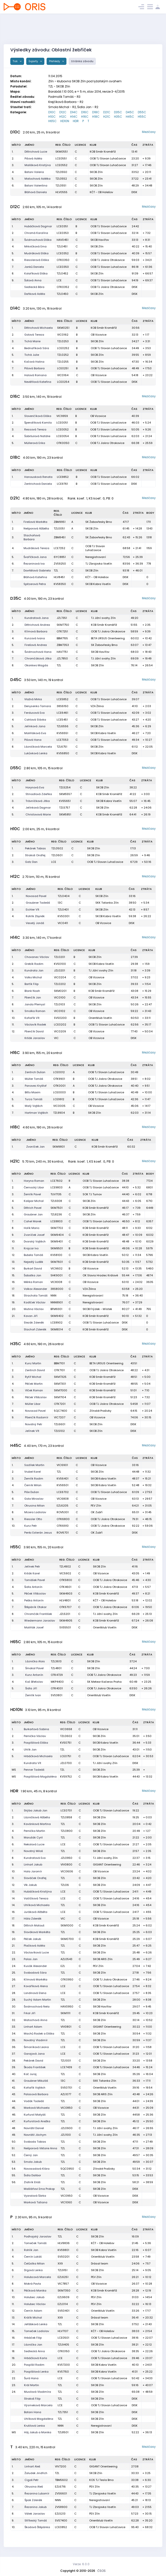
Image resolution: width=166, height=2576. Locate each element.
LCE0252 (63, 348)
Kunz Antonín (34, 1675)
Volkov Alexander (35, 1289)
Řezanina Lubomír (37, 2493)
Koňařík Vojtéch (34, 2088)
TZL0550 (61, 172)
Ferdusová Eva (34, 713)
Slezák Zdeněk (34, 1322)
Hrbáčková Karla (35, 2358)
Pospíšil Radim (34, 2365)
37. (13, 2054)
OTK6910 (63, 1526)
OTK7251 (62, 631)
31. (13, 2013)
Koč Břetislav (34, 1682)
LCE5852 (62, 699)
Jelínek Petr (32, 1566)
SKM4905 (65, 1620)
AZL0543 (66, 1959)
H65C (52, 121)
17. (13, 1289)
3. (13, 165)
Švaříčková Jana (35, 557)
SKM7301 (60, 1384)
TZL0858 (66, 1817)
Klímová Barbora (36, 631)
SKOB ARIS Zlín (103, 1959)
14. (13, 1268)
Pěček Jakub (32, 1939)
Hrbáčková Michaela (38, 1756)
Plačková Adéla (34, 1946)
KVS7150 (63, 2372)
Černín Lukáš (33, 2257)
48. (14, 2128)
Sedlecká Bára (34, 287)
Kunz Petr (30, 1526)
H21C (106, 116)
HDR (76, 121)
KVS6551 (62, 733)
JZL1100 (66, 2135)
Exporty (34, 61)
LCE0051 (62, 423)
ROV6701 (63, 1533)
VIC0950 (67, 2196)
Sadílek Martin (34, 1465)
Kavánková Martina (37, 1824)
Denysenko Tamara (37, 706)
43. (14, 2094)
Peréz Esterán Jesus (38, 1533)
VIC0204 (60, 977)
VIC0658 (66, 1729)
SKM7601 (57, 1262)
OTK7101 (59, 1370)
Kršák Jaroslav (35, 1038)
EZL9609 (63, 2297)
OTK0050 (62, 443)
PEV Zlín (96, 1506)
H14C (73, 116)
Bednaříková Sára (36, 348)
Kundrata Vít (32, 1763)
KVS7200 (64, 2365)
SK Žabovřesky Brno (98, 522)
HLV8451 (59, 577)
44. (14, 2101)
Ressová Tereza (35, 429)
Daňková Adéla (34, 294)
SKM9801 (58, 1147)
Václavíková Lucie (36, 1952)
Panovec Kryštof (36, 1086)
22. (14, 1952)
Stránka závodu (82, 61)
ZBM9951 (59, 522)
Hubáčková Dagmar (38, 226)
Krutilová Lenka (34, 2426)
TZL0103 (59, 1004)
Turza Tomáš (33, 1099)
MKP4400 (57, 1682)
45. (14, 2108)
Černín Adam (33, 2311)
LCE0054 (62, 436)
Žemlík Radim (33, 1478)
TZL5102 (59, 1431)
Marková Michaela (37, 2108)
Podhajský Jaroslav (37, 2236)
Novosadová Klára (37, 2169)
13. (13, 1262)
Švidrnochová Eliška (37, 240)
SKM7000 (60, 1390)
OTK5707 (65, 1607)
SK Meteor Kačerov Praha (104, 1682)
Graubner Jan (33, 1214)
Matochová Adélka (38, 179)
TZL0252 (63, 355)
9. (13, 280)
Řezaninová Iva (34, 564)
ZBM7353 (63, 645)
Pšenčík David (34, 1031)
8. (13, 273)
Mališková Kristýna (38, 165)
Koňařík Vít (32, 1018)
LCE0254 (63, 382)
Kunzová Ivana (35, 638)
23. (14, 1959)
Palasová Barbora (36, 2094)
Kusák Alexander (35, 1966)
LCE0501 (63, 2338)
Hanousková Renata (38, 477)
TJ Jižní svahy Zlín (103, 618)
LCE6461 (62, 713)
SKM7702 (57, 1228)
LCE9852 (63, 477)
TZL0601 (57, 855)
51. (13, 2148)
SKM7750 (63, 625)
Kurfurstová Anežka (37, 2121)
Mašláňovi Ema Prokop (39, 2189)
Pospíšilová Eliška (36, 1743)
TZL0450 (62, 294)
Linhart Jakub (33, 1864)
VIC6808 (63, 1499)
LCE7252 (59, 548)
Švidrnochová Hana (38, 652)
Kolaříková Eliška (36, 273)
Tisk (15, 61)
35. (14, 2040)
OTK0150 (64, 2351)
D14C (73, 112)
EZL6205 (62, 1506)
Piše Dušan (31, 1492)
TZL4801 (56, 1668)
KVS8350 (60, 584)
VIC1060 (66, 2202)
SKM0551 (61, 152)
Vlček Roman (34, 1390)
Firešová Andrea (36, 645)
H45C (130, 116)
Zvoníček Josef (34, 1235)
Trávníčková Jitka (38, 801)
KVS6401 (62, 1478)
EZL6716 (60, 2487)
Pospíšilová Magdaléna (40, 1777)
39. (14, 2067)
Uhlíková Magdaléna (38, 2419)
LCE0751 (65, 1756)
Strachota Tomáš (36, 1295)
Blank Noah (32, 991)
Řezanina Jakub (36, 2507)
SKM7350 (64, 2290)
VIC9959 (62, 416)
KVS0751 (65, 1743)
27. (13, 1986)
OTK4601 (65, 1587)
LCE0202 (60, 1024)
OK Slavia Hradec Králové (100, 1275)
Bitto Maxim (32, 1092)
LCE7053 (62, 740)
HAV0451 (62, 240)
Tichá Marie (32, 341)
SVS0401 (63, 2311)
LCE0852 (61, 2527)
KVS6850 (63, 753)
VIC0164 (62, 375)
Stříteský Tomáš (36, 2520)
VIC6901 (62, 1465)
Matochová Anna (35, 2020)
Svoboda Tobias (35, 2142)
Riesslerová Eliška (36, 260)
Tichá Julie (31, 355)
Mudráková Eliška (36, 253)
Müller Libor (32, 1404)
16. (13, 1282)
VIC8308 (56, 1282)
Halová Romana (35, 375)
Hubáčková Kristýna (38, 1891)
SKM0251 (63, 328)
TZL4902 (65, 1566)
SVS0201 (63, 2257)
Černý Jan (31, 2155)
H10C (52, 116)
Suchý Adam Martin (37, 2000)
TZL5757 (64, 808)
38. (14, 2061)
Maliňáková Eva (35, 733)
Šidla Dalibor (32, 2175)
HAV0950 (67, 2006)
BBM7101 (59, 1363)
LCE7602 (57, 1181)
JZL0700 (66, 1763)
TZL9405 (63, 2345)
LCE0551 (61, 158)
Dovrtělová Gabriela (37, 570)
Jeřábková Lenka (35, 2324)
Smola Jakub (33, 2162)
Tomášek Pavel (34, 1580)
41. (13, 2081)
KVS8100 (56, 1255)
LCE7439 (66, 2067)
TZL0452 (62, 273)
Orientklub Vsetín (100, 1018)
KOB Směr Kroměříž (103, 152)
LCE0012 (59, 1072)
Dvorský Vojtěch (35, 1241)
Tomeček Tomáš (35, 2243)
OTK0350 (63, 260)
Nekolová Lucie (34, 1844)
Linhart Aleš (32, 2466)
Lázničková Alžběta (37, 1817)
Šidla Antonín (33, 1587)
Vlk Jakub (30, 1885)
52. (14, 2155)
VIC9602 (57, 1268)
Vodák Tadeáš (34, 2101)
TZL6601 (59, 1424)
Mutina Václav (34, 1309)
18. (13, 1295)
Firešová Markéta (35, 522)
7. (13, 267)
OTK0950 (67, 1979)
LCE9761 (62, 484)
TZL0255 (63, 362)
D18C (96, 112)
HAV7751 (62, 652)
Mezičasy (149, 132)
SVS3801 (56, 1695)
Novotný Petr (33, 1424)
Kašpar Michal (34, 1201)
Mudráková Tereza (36, 548)
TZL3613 (56, 1661)
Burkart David (33, 1268)
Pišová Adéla (33, 158)
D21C (106, 112)
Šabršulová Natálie (37, 436)
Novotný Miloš (33, 1851)
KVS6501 (62, 1485)
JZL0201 (59, 970)
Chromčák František (38, 1614)
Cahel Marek (32, 1221)
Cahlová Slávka (35, 720)
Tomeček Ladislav (36, 2331)
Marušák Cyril (33, 1837)
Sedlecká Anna (34, 2351)
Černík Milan (32, 1485)
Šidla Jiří (31, 1688)
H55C (142, 116)
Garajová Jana (34, 2054)
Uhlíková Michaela (37, 1905)
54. (14, 2169)
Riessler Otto (33, 1519)
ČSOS (101, 2571)
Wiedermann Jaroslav (39, 1620)
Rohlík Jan (31, 2250)
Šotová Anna (32, 280)
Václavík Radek (35, 1024)
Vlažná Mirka (33, 699)
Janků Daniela (34, 267)
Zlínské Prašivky (100, 1411)
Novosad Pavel (36, 896)
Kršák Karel (32, 1573)
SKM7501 (57, 1208)
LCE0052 (62, 429)
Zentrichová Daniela (38, 484)
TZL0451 (62, 246)
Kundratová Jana (37, 618)
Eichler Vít (32, 909)
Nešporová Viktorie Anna (40, 2148)
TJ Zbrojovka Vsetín (98, 564)
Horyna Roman (34, 1181)
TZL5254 (64, 787)
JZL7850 (62, 658)
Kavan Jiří (31, 1316)
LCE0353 (63, 233)
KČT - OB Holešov (101, 192)
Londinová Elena (35, 1993)
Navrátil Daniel (34, 2128)
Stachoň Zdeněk (35, 1329)
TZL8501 (63, 2432)
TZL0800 (67, 1831)
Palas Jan (31, 1959)
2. (13, 158)
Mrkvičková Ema (35, 246)
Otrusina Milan (34, 1506)
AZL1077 (66, 2094)
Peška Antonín (34, 1600)
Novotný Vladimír (36, 2040)
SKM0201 (60, 991)
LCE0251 (62, 368)
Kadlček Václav (34, 1302)
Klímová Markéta (35, 1979)
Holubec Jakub (34, 2297)
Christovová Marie (38, 814)
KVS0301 (63, 916)
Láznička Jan (33, 2345)
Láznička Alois (35, 1661)
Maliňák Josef (34, 1627)
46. (14, 2115)
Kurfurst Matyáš (35, 2115)
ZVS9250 (60, 564)
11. (13, 1024)
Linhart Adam (33, 2027)
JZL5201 (64, 1614)
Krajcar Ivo (31, 1248)
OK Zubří (96, 1512)
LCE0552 (61, 165)
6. (13, 185)
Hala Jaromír (33, 1871)
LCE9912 (58, 1099)
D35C (118, 112)
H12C (62, 116)
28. (14, 1993)
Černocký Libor (34, 1187)
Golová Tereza (34, 335)
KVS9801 (63, 2250)
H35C (118, 116)
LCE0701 (66, 1810)
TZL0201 (59, 957)
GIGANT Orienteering (107, 1864)
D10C (52, 112)
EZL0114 (63, 2304)
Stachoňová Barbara (32, 537)
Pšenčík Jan (33, 997)
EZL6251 (63, 2277)
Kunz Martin (33, 1363)
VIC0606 (67, 1871)
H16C (85, 116)
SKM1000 (67, 1925)
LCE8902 (57, 1322)
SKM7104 (60, 1397)
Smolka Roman (35, 1011)
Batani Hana (32, 2412)
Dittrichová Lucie (36, 152)
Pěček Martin (34, 1384)
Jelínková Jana (34, 726)
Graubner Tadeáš (38, 903)
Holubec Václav (35, 2304)
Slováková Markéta (37, 1932)
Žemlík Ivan (33, 1695)
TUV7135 (56, 1194)
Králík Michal (33, 2318)
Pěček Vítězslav (36, 1397)
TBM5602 (61, 2480)
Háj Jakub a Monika (37, 2432)
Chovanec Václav (37, 957)
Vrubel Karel (32, 1472)
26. (14, 1979)
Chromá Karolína (36, 233)
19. (13, 1302)
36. (14, 2047)
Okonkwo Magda (36, 665)
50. (14, 2142)
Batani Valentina (36, 185)
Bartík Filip (31, 984)
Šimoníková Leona (36, 2047)
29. (14, 2000)
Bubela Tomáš (33, 1255)
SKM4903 (65, 1593)
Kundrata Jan (34, 970)
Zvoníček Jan (35, 1147)
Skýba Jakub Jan (35, 1810)
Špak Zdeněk (33, 2500)
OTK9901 (59, 1079)
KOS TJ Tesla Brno (101, 2480)
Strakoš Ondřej (35, 855)
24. (14, 1966)
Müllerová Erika (34, 443)
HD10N (64, 121)
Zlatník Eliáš (32, 2182)
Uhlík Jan (30, 1749)
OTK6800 (63, 1519)
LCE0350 (63, 267)
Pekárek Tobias (35, 848)
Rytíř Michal (33, 1377)
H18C (96, 116)
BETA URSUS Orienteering (108, 638)
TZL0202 (60, 984)
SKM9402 (57, 1316)
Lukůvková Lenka (35, 753)
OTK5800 (65, 1580)
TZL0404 (63, 896)
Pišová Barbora (34, 368)
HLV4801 (65, 1600)
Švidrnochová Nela (37, 2006)
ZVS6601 (61, 2493)
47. (13, 2121)
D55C (142, 112)
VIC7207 (59, 1417)
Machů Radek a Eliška (39, 2033)
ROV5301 (63, 1512)
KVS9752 (66, 1777)
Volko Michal (33, 977)
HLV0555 (61, 192)
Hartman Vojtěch (36, 1113)
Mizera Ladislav (35, 1512)
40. (14, 2074)
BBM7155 (62, 638)
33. (14, 2027)
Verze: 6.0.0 (81, 2564)
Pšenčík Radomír (36, 1417)
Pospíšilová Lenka (36, 2372)
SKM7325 (60, 1377)
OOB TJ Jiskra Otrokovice (107, 260)
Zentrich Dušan (35, 1072)
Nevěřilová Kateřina (37, 382)
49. (14, 2135)
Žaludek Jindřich (36, 2473)
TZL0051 (59, 528)
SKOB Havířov (99, 240)
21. (13, 1316)
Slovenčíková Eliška (37, 416)
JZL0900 (67, 2128)
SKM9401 (57, 1241)
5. (13, 179)
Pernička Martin (34, 1831)
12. (13, 1031)
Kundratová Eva (35, 1858)
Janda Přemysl (35, 1004)
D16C (85, 112)
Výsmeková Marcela (38, 2405)
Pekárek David (33, 2061)
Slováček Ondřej (35, 1878)
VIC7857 (63, 2284)
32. (14, 2020)
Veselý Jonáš (35, 923)
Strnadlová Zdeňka (39, 794)
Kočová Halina (34, 362)
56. (14, 2182)
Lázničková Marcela (38, 747)
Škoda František (35, 2067)
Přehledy (55, 61)
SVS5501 (65, 1627)
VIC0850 (67, 2108)
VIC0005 (59, 1106)
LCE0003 (59, 1092)
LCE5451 (62, 720)
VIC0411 (63, 923)
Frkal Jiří (29, 2013)
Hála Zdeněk (32, 1919)
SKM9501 (57, 1248)
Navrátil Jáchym (35, 2135)
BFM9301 (56, 1309)
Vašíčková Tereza (36, 1898)
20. (14, 1309)
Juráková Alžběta (35, 1912)
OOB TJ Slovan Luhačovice (108, 158)
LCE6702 (63, 1492)
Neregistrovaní (95, 557)
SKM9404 (57, 1235)
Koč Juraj (30, 2074)
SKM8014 (57, 1329)
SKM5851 (65, 814)
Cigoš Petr (31, 2480)
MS (14, 1770)
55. (14, 2175)
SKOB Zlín (96, 172)
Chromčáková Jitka (38, 658)
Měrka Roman (33, 1282)
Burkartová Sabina (36, 1729)
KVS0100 (60, 964)
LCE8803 (57, 1221)
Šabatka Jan (32, 1275)
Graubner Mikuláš (36, 2081)
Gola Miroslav (33, 1499)
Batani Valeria (34, 172)
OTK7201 (59, 1404)
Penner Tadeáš (34, 1770)
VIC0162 (62, 335)
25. (14, 1973)
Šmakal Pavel (34, 1668)
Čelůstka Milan (34, 2263)
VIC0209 (60, 1031)
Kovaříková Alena (36, 1986)
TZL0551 (60, 185)
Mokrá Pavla (32, 2284)
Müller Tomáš (34, 1079)
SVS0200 (60, 1018)
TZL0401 (63, 909)
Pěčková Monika (35, 2290)
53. (14, 2162)
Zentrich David (35, 1370)
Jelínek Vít (32, 1431)
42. (14, 2088)
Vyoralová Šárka (35, 2196)
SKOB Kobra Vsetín (98, 584)
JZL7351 (62, 618)
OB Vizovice (98, 335)
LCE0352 (63, 253)
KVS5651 (65, 801)
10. (13, 1018)
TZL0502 (57, 848)
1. (12, 152)
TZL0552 (61, 179)
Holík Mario (31, 1228)
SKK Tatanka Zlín (107, 903)
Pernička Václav (35, 1736)
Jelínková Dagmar (38, 808)
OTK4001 (57, 1688)
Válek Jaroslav (35, 2514)
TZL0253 (63, 341)
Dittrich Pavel (32, 1208)
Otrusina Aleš (34, 2487)
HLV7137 (63, 2331)
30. (14, 2006)
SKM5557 (65, 794)
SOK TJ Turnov (92, 1194)
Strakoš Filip (32, 2399)
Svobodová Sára (35, 1973)
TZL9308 (56, 1201)
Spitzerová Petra (35, 584)
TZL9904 (59, 1113)
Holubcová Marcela (37, 2277)
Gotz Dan (31, 862)
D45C (130, 112)
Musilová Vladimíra (37, 2392)
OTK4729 (57, 1675)
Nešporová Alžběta (36, 528)
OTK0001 (59, 1086)
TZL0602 (66, 1736)
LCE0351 (62, 226)
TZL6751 (62, 747)
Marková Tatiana (35, 2202)
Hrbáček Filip (33, 2338)
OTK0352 (63, 287)
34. (14, 2033)
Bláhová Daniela (36, 192)
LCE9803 (57, 1187)
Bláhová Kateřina (35, 577)
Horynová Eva (35, 787)
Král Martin (31, 2385)
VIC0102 (59, 1011)
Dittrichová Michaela (38, 328)
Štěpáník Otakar (35, 1607)
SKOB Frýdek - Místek (97, 1309)
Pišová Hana (32, 740)
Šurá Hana (31, 2378)
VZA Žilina (97, 706)
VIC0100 (59, 997)
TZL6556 (62, 726)
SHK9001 (57, 1275)
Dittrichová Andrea (37, 625)
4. (13, 172)
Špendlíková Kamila (38, 423)
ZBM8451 (59, 537)
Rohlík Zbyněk (35, 916)
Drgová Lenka (33, 2270)
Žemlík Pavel (32, 1194)
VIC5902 (65, 1573)
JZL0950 (66, 1858)
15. (13, 1275)
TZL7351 (63, 2412)
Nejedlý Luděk (33, 1262)
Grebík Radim (34, 964)
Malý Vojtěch (34, 1106)
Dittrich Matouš (34, 1925)
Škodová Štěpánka (37, 2527)
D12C (62, 112)
